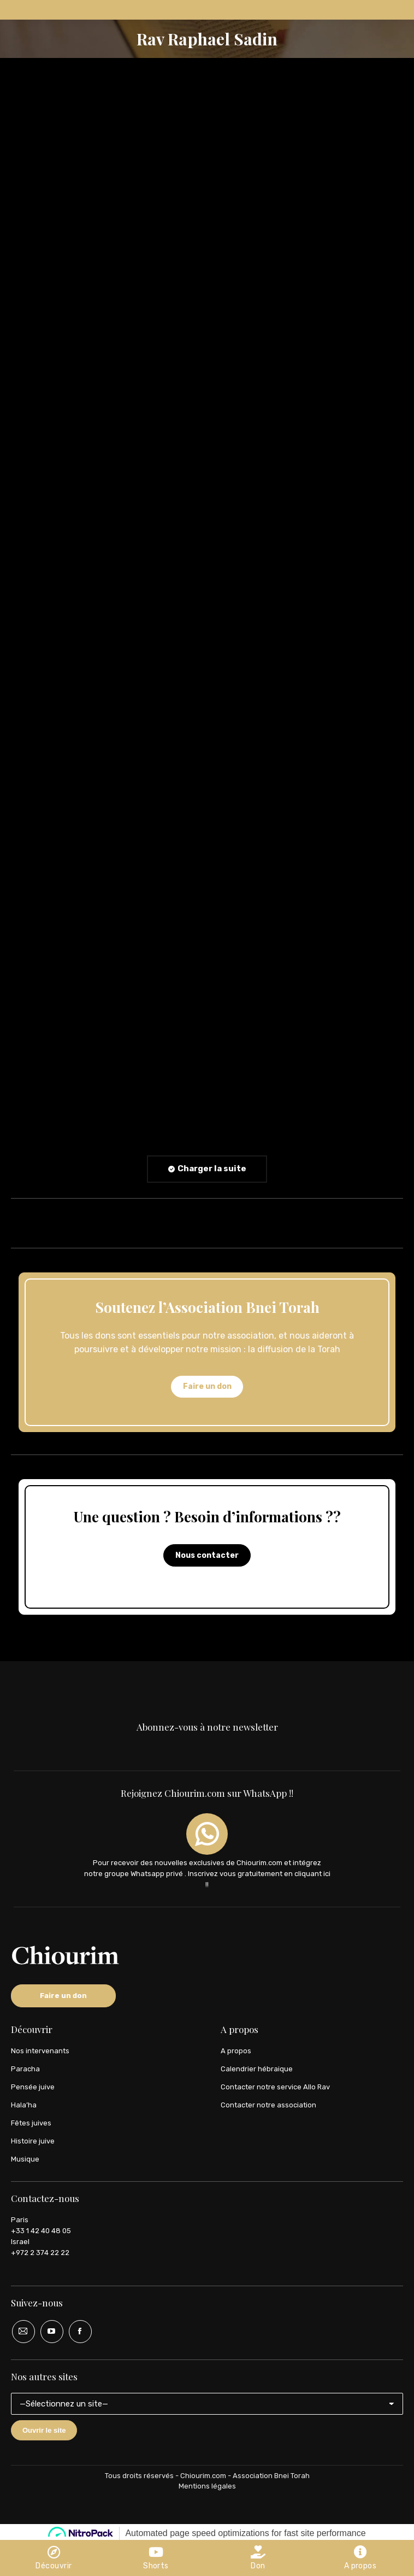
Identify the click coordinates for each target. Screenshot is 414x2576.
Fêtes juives (31, 2123)
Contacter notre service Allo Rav (275, 2087)
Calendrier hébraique (257, 2069)
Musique (25, 2159)
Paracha (25, 2069)
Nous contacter (207, 1555)
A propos (236, 2051)
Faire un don (207, 1386)
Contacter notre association (268, 2105)
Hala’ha (24, 2105)
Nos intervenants (40, 2051)
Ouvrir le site (44, 2430)
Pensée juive (33, 2087)
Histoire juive (33, 2141)
